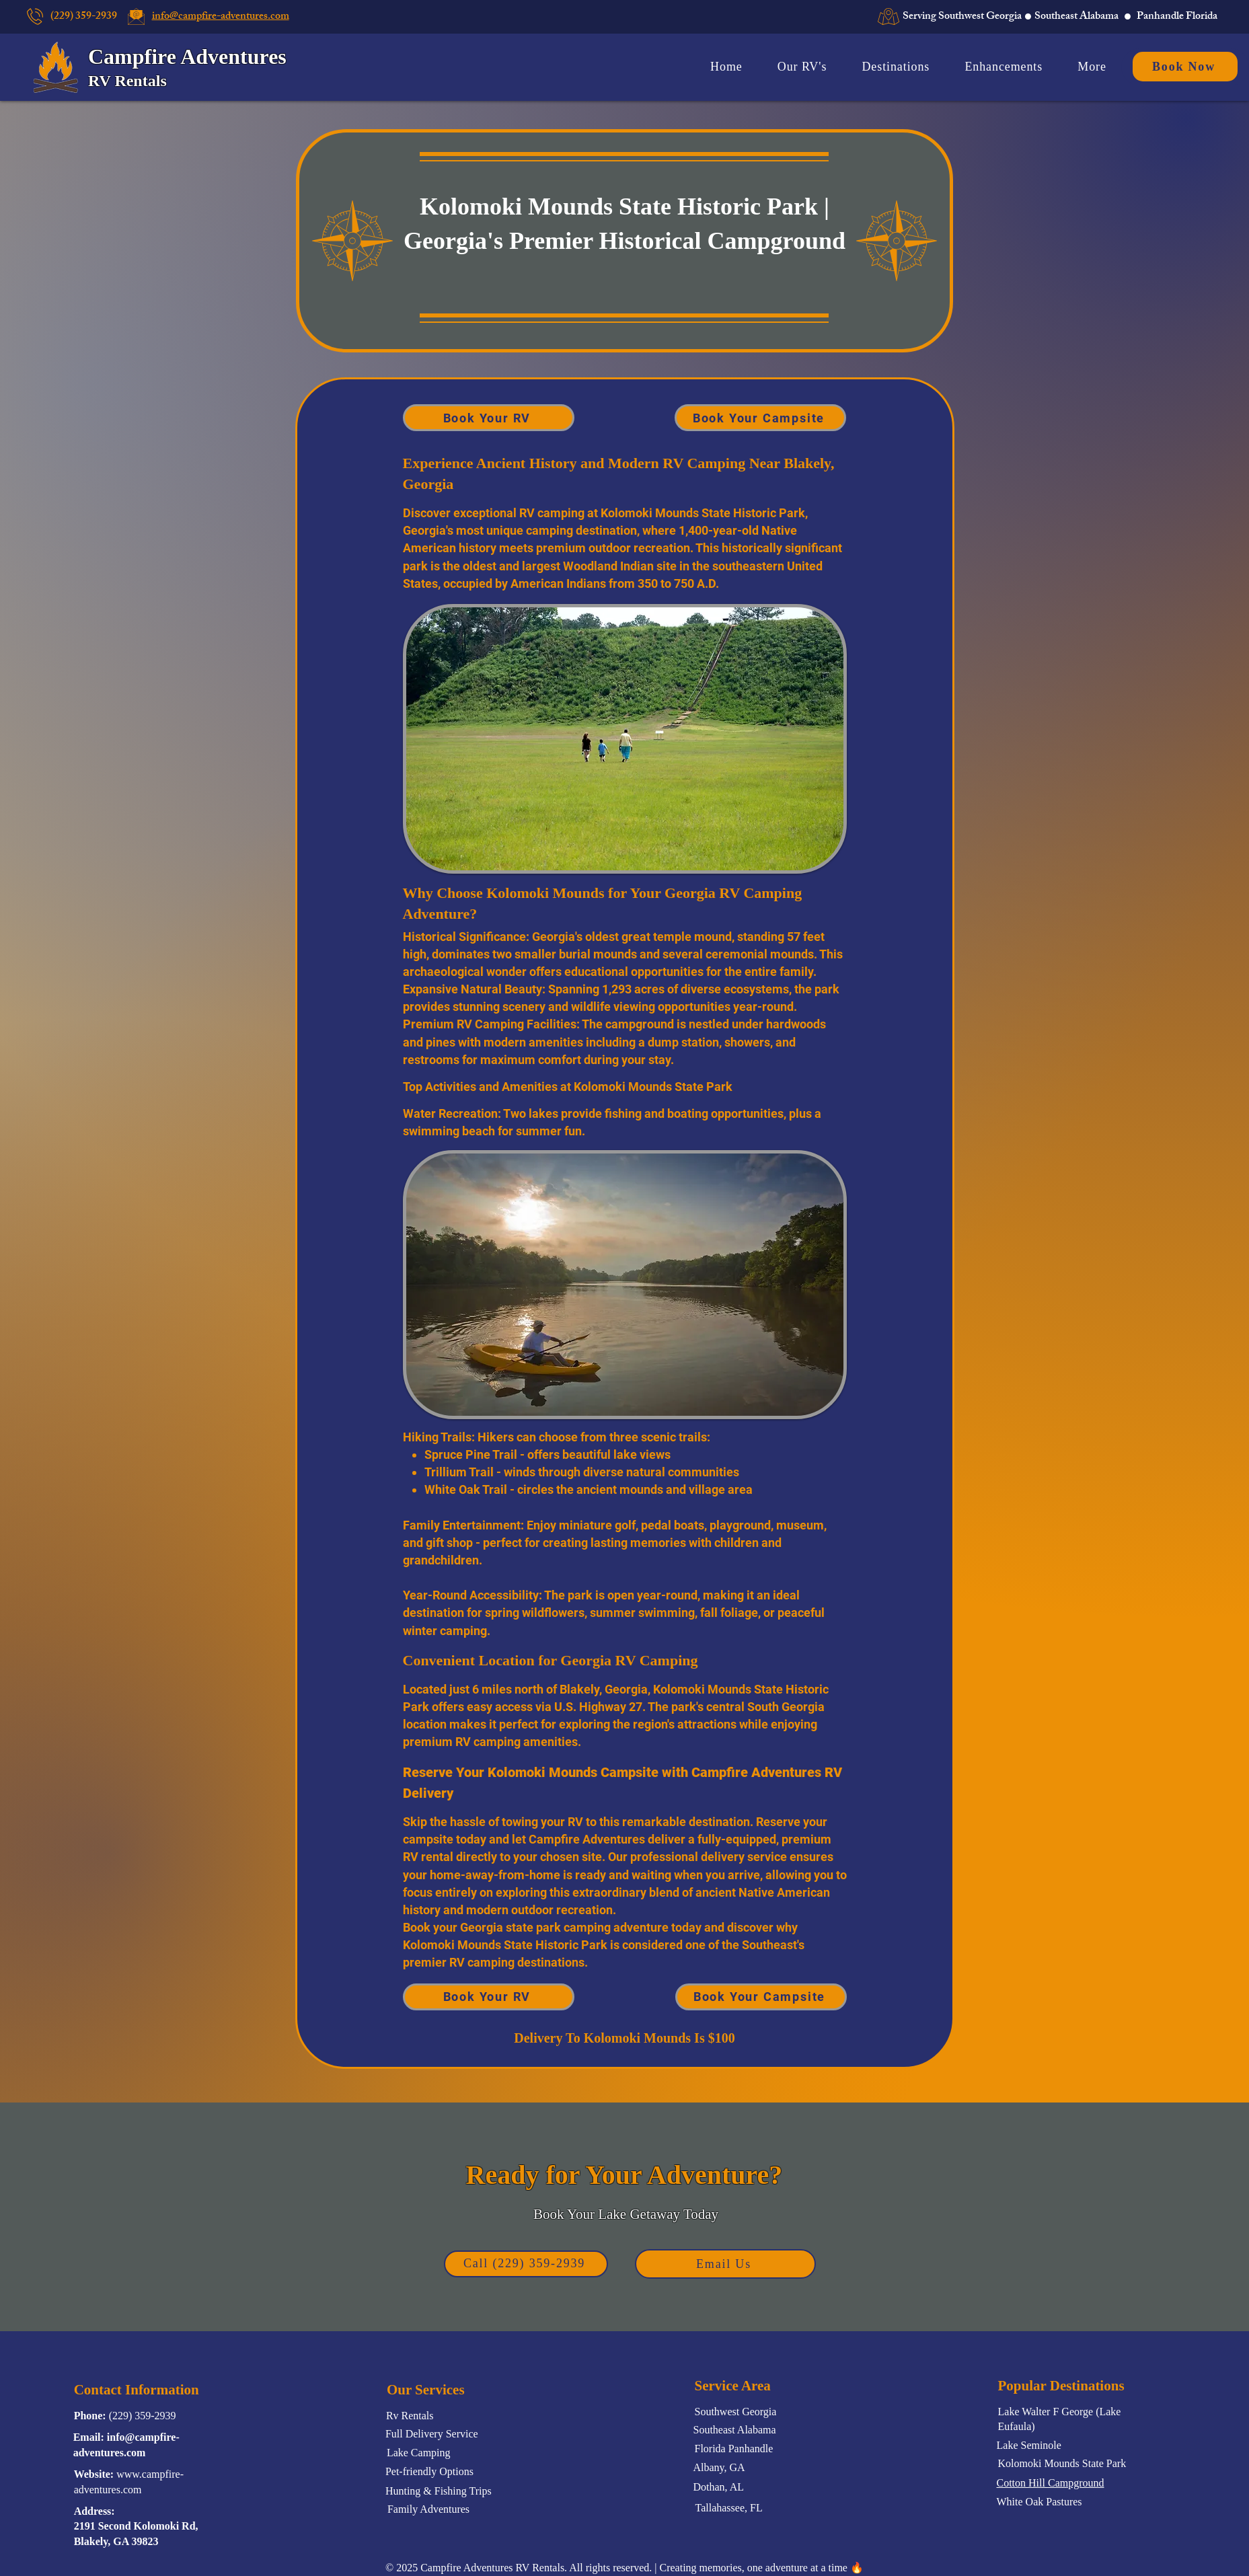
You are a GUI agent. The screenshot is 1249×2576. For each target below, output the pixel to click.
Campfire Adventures (187, 56)
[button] (1092, 67)
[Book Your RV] (488, 417)
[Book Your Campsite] (760, 417)
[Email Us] (725, 2264)
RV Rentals (129, 80)
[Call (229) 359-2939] (526, 2263)
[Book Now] (1185, 66)
